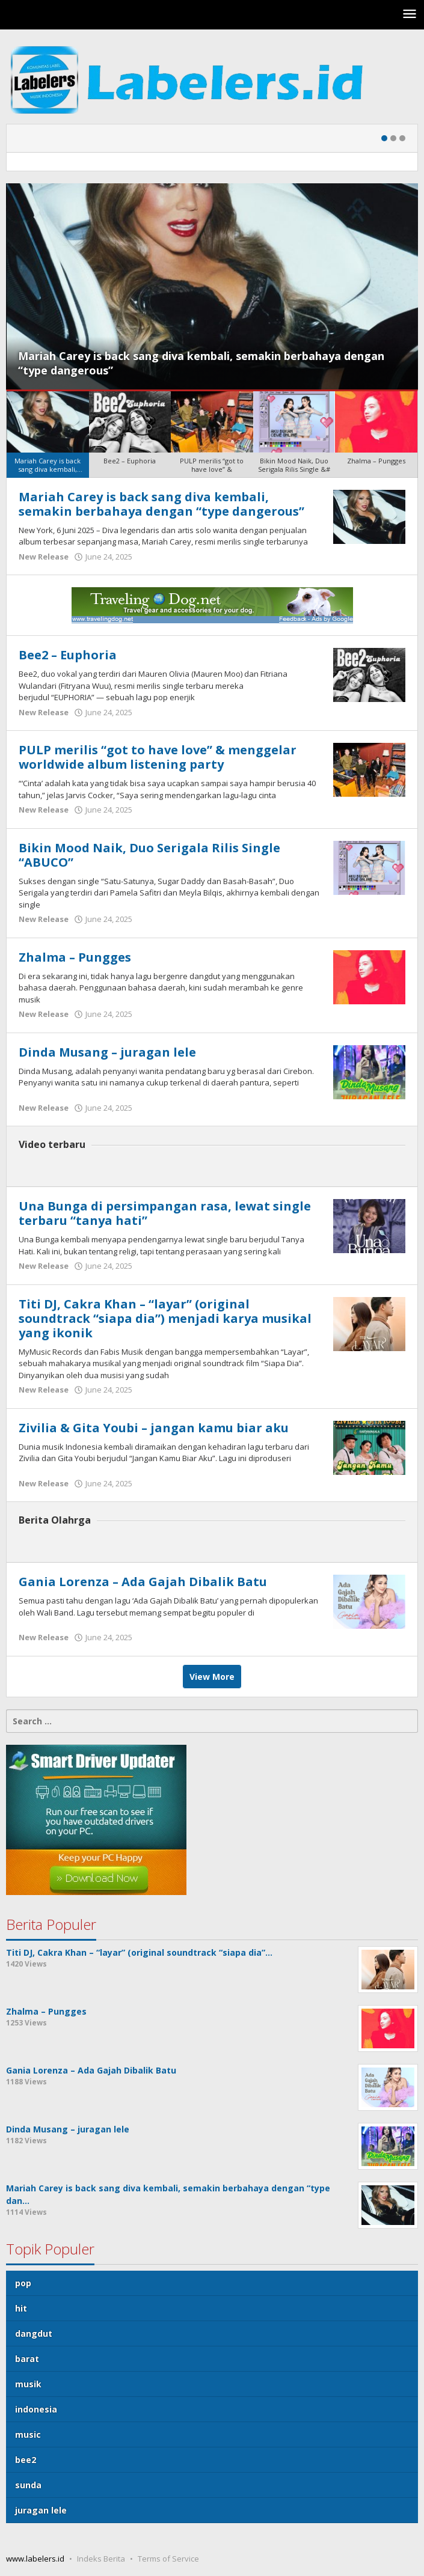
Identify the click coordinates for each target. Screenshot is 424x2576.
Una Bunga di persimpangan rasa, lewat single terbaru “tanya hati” (165, 1213)
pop (23, 2283)
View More (212, 1676)
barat (27, 2358)
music (28, 2434)
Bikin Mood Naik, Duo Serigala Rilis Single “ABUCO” (149, 855)
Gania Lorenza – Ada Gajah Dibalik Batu (143, 1581)
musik (28, 2384)
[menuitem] (48, 434)
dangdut (33, 2333)
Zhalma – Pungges (75, 957)
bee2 (25, 2459)
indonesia (36, 2409)
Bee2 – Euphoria (68, 655)
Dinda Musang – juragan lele (107, 1052)
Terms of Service (168, 2558)
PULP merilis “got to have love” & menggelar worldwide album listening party (157, 757)
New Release (44, 556)
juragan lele (41, 2510)
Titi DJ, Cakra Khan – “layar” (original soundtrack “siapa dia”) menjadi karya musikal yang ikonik (165, 1318)
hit (21, 2308)
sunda (28, 2485)
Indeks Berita (101, 2558)
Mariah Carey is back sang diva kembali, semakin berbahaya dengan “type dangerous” (161, 504)
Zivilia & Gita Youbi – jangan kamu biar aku (154, 1428)
